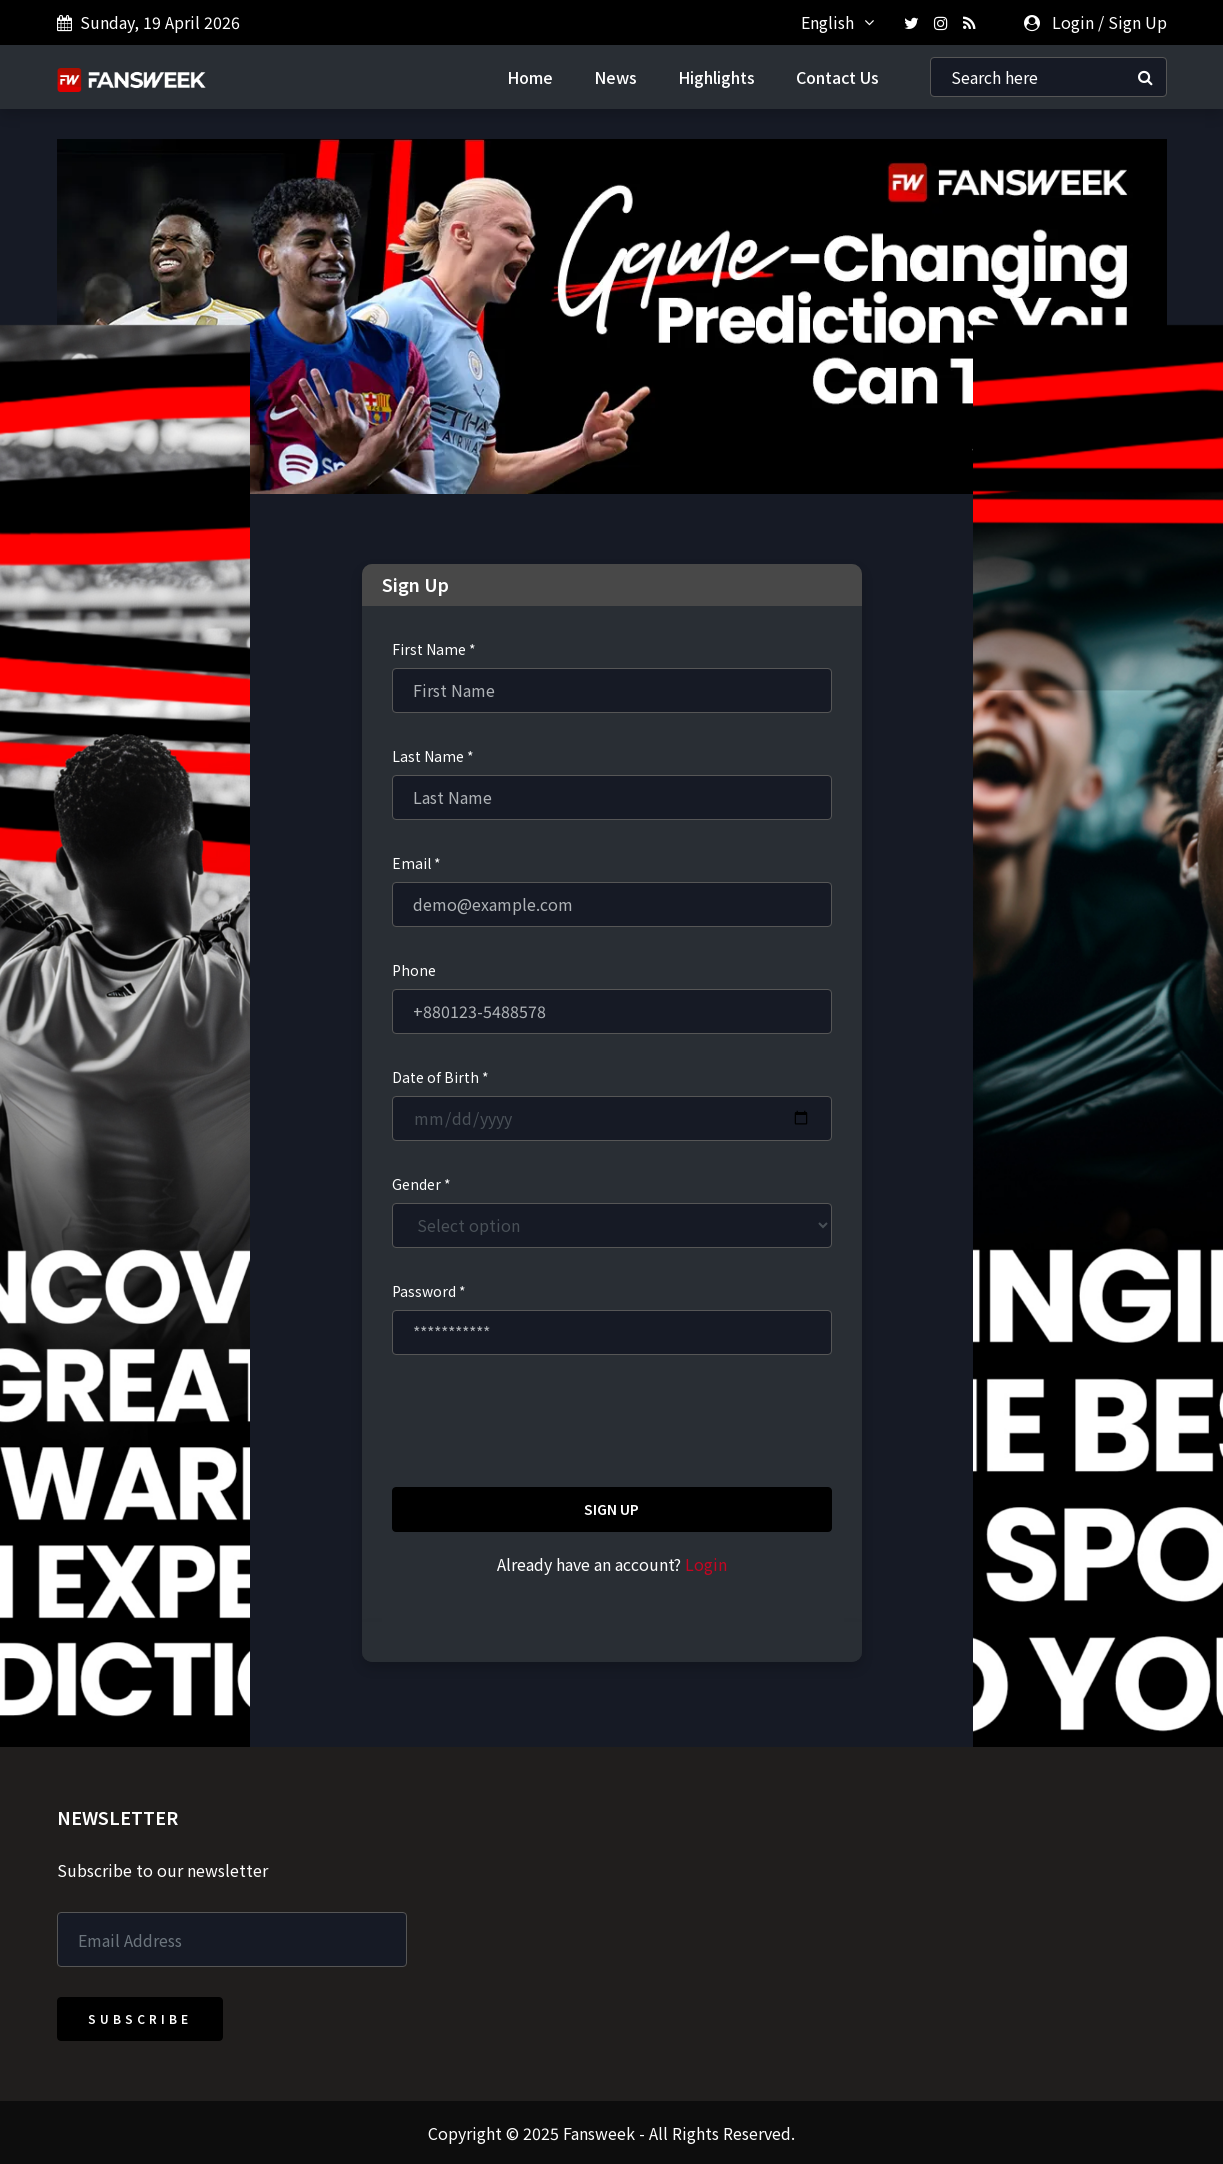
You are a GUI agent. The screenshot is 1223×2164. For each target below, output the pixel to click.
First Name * (434, 648)
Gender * (421, 1183)
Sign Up (1137, 22)
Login (1073, 22)
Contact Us (837, 76)
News (615, 76)
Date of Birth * (440, 1076)
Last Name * (433, 755)
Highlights (716, 76)
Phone (414, 969)
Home (530, 76)
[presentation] (544, 1423)
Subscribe (140, 2017)
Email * (416, 862)
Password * (429, 1290)
